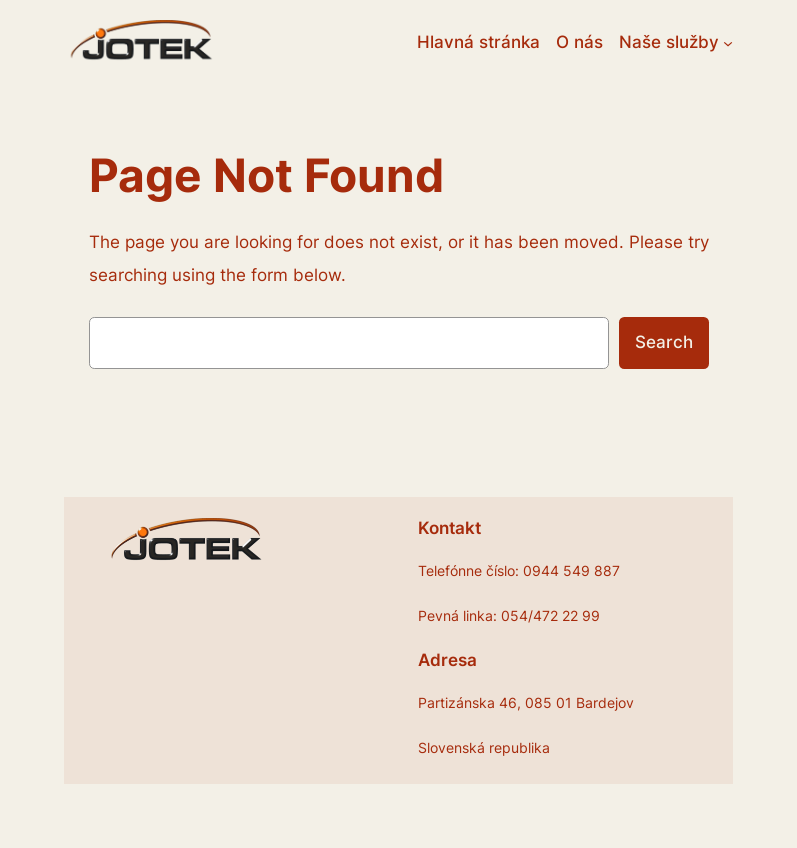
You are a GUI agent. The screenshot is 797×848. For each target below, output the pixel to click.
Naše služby (669, 42)
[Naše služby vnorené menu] (728, 42)
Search (664, 342)
